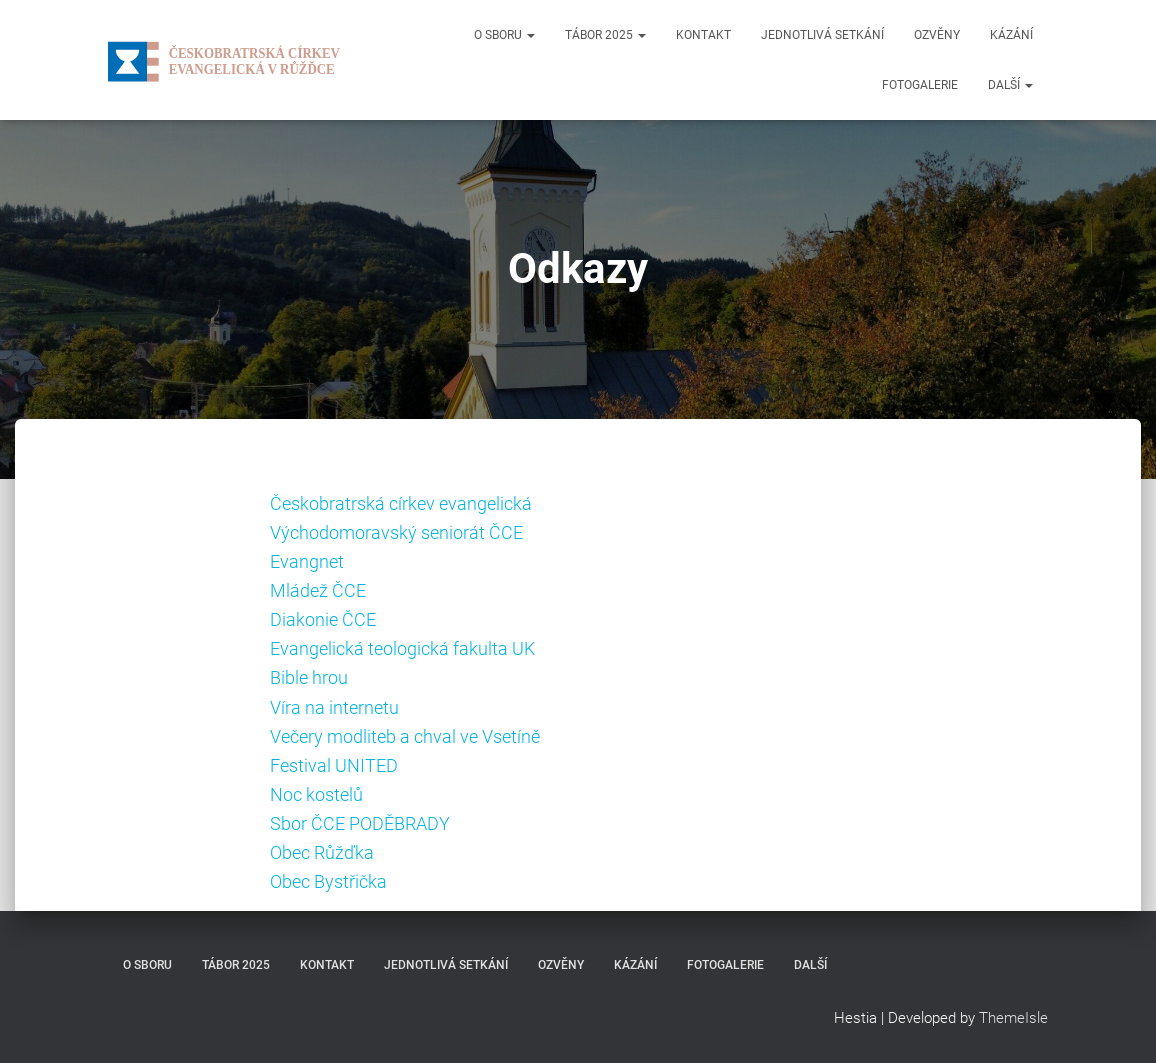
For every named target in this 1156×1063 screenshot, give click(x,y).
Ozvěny (937, 35)
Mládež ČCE (318, 590)
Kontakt (703, 35)
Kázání (1011, 35)
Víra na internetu (334, 707)
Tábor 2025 (605, 35)
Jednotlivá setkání (822, 35)
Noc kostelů (316, 794)
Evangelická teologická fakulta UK (402, 648)
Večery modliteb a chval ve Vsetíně (405, 736)
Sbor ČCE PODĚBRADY (360, 823)
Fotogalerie (920, 85)
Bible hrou (309, 677)
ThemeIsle (1013, 1018)
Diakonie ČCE (323, 619)
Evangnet (307, 561)
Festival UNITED (334, 765)
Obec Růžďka (322, 852)
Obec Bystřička (328, 881)
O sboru (504, 35)
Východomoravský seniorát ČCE (396, 532)
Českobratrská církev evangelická (401, 503)
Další (1010, 85)
